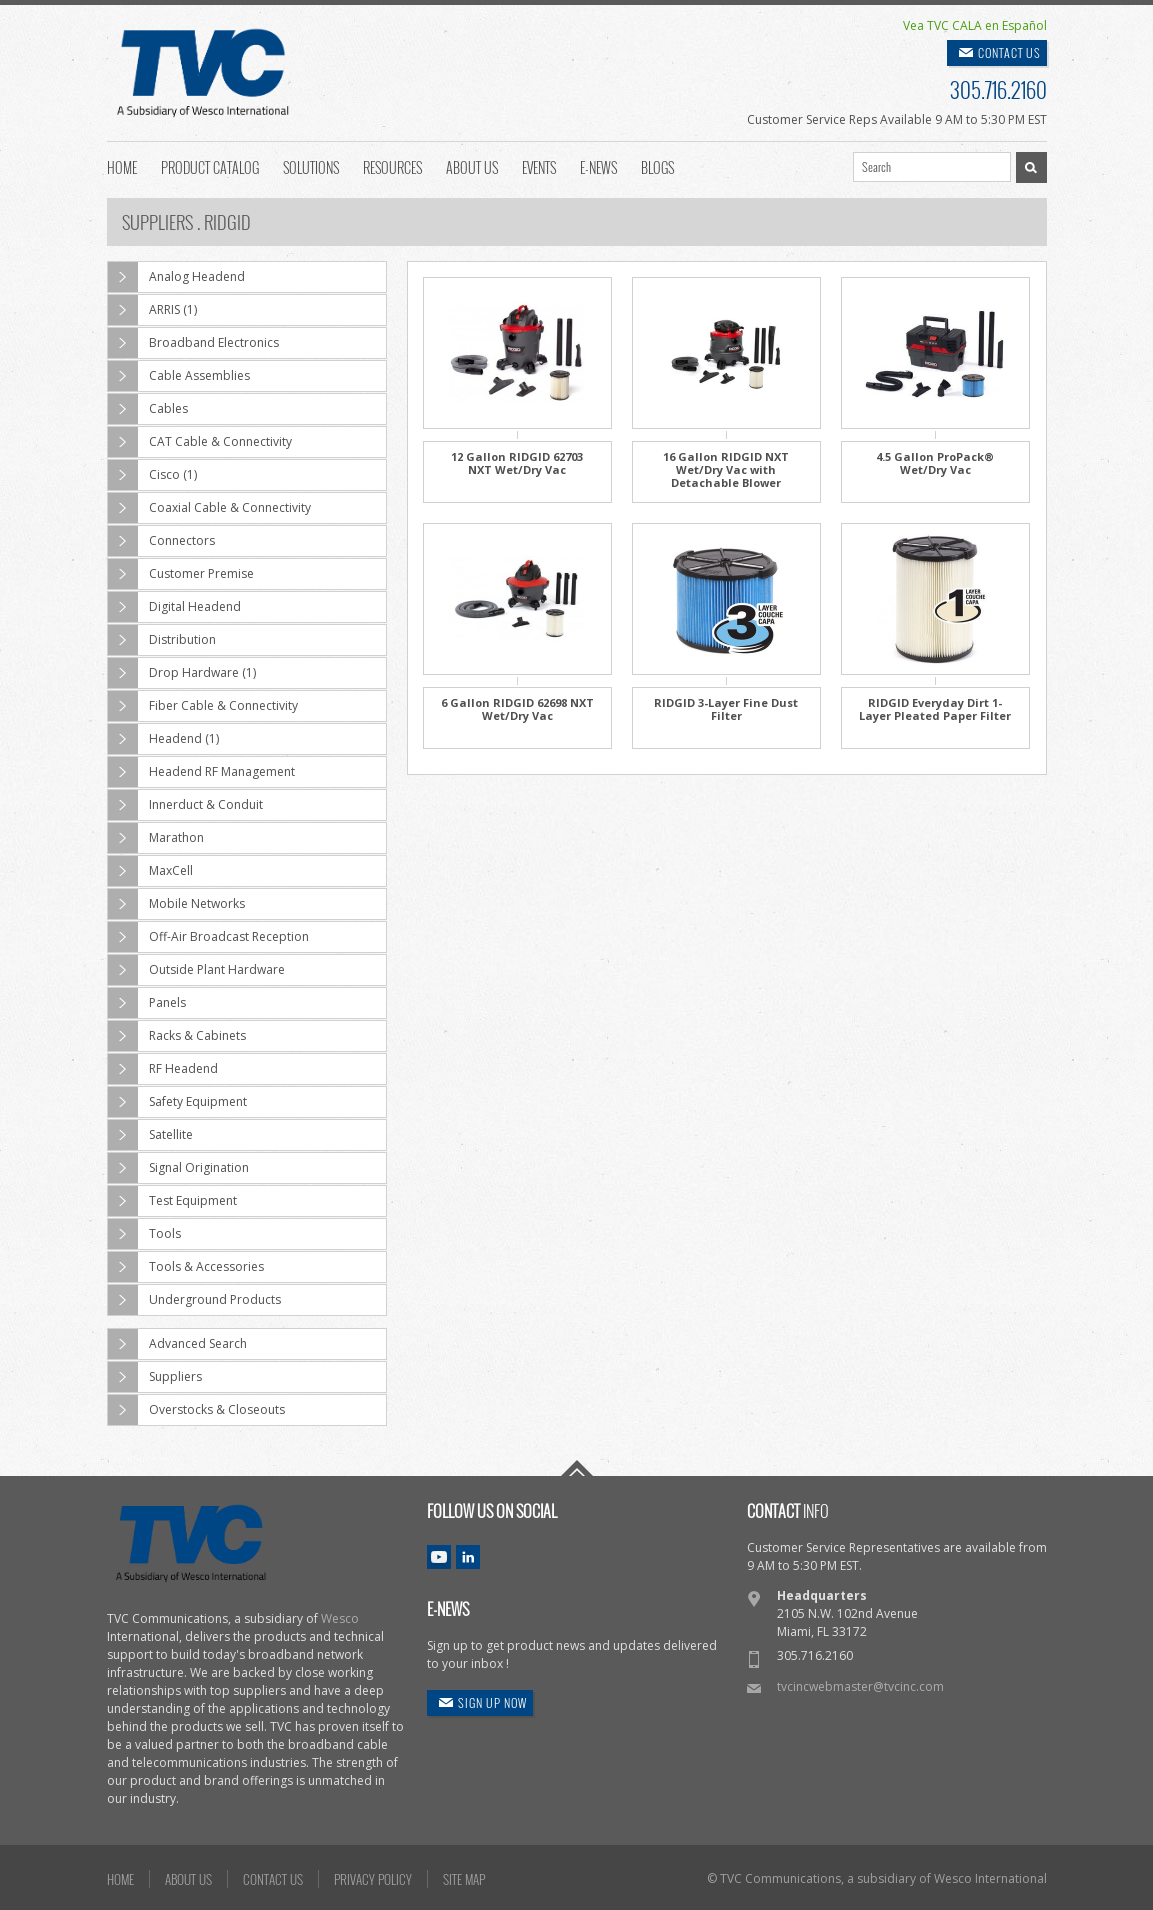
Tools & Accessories (186, 1267)
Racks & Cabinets (177, 1036)
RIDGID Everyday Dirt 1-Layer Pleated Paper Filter (935, 709)
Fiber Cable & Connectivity (203, 706)
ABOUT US (188, 1879)
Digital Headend (174, 607)
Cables (148, 409)
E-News (598, 166)
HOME (120, 1879)
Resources (392, 166)
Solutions (311, 166)
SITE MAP (464, 1879)
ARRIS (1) (152, 310)
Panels (147, 1003)
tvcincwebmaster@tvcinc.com (860, 1686)
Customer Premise (181, 574)
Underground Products (194, 1300)
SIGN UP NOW (492, 1702)
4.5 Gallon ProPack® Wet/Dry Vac (935, 463)
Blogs (657, 166)
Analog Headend (176, 277)
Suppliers (155, 1377)
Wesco (340, 1618)
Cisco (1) (152, 475)
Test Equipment (172, 1201)
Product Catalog (210, 166)
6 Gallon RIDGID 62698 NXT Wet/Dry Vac (517, 709)
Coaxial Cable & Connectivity (209, 508)
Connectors (161, 541)
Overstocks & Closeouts (196, 1410)
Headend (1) (163, 739)
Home (122, 166)
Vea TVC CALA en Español (975, 25)
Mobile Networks (176, 904)
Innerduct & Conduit (185, 805)
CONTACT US (1009, 52)
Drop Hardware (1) (182, 673)
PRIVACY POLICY (373, 1879)
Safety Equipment (177, 1102)
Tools (144, 1234)
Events (539, 166)
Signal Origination (178, 1168)
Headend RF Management (201, 772)
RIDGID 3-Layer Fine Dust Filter (726, 709)
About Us (472, 166)
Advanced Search (177, 1344)
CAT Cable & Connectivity (200, 442)
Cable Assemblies (179, 376)
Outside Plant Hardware (196, 970)
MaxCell (150, 871)
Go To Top (577, 1468)
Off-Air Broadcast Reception (208, 937)
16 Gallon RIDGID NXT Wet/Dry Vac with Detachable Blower (726, 469)
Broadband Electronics (193, 343)
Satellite (150, 1135)
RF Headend (163, 1069)
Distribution (162, 640)
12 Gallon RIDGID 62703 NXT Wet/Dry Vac (517, 463)
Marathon (156, 838)
